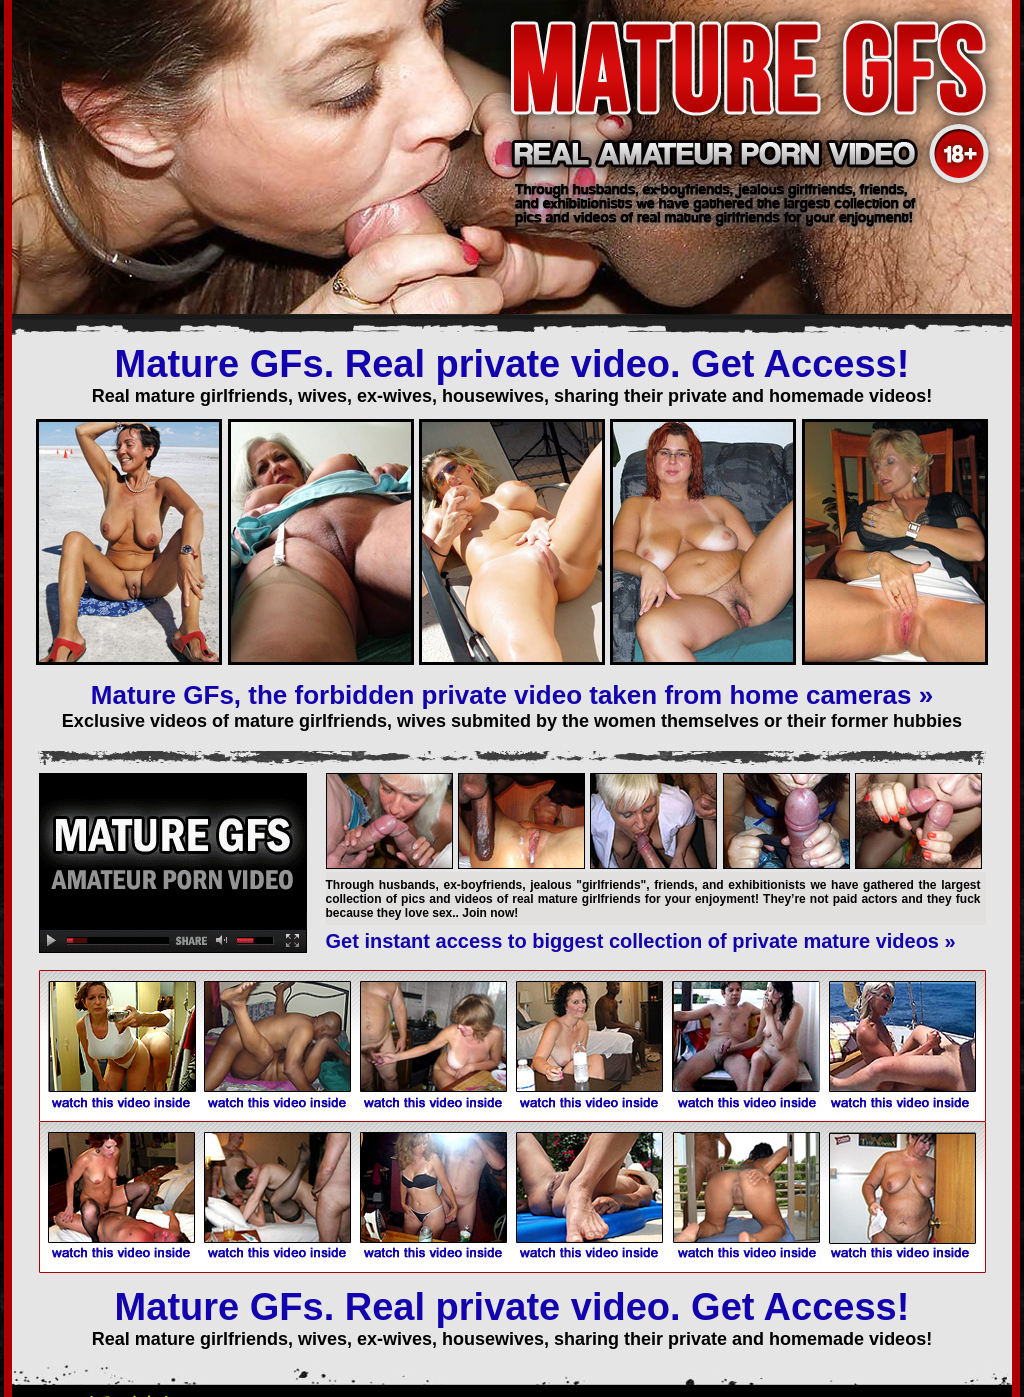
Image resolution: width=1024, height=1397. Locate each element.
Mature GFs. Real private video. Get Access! (512, 364)
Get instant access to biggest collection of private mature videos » (641, 941)
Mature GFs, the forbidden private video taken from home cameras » (512, 695)
